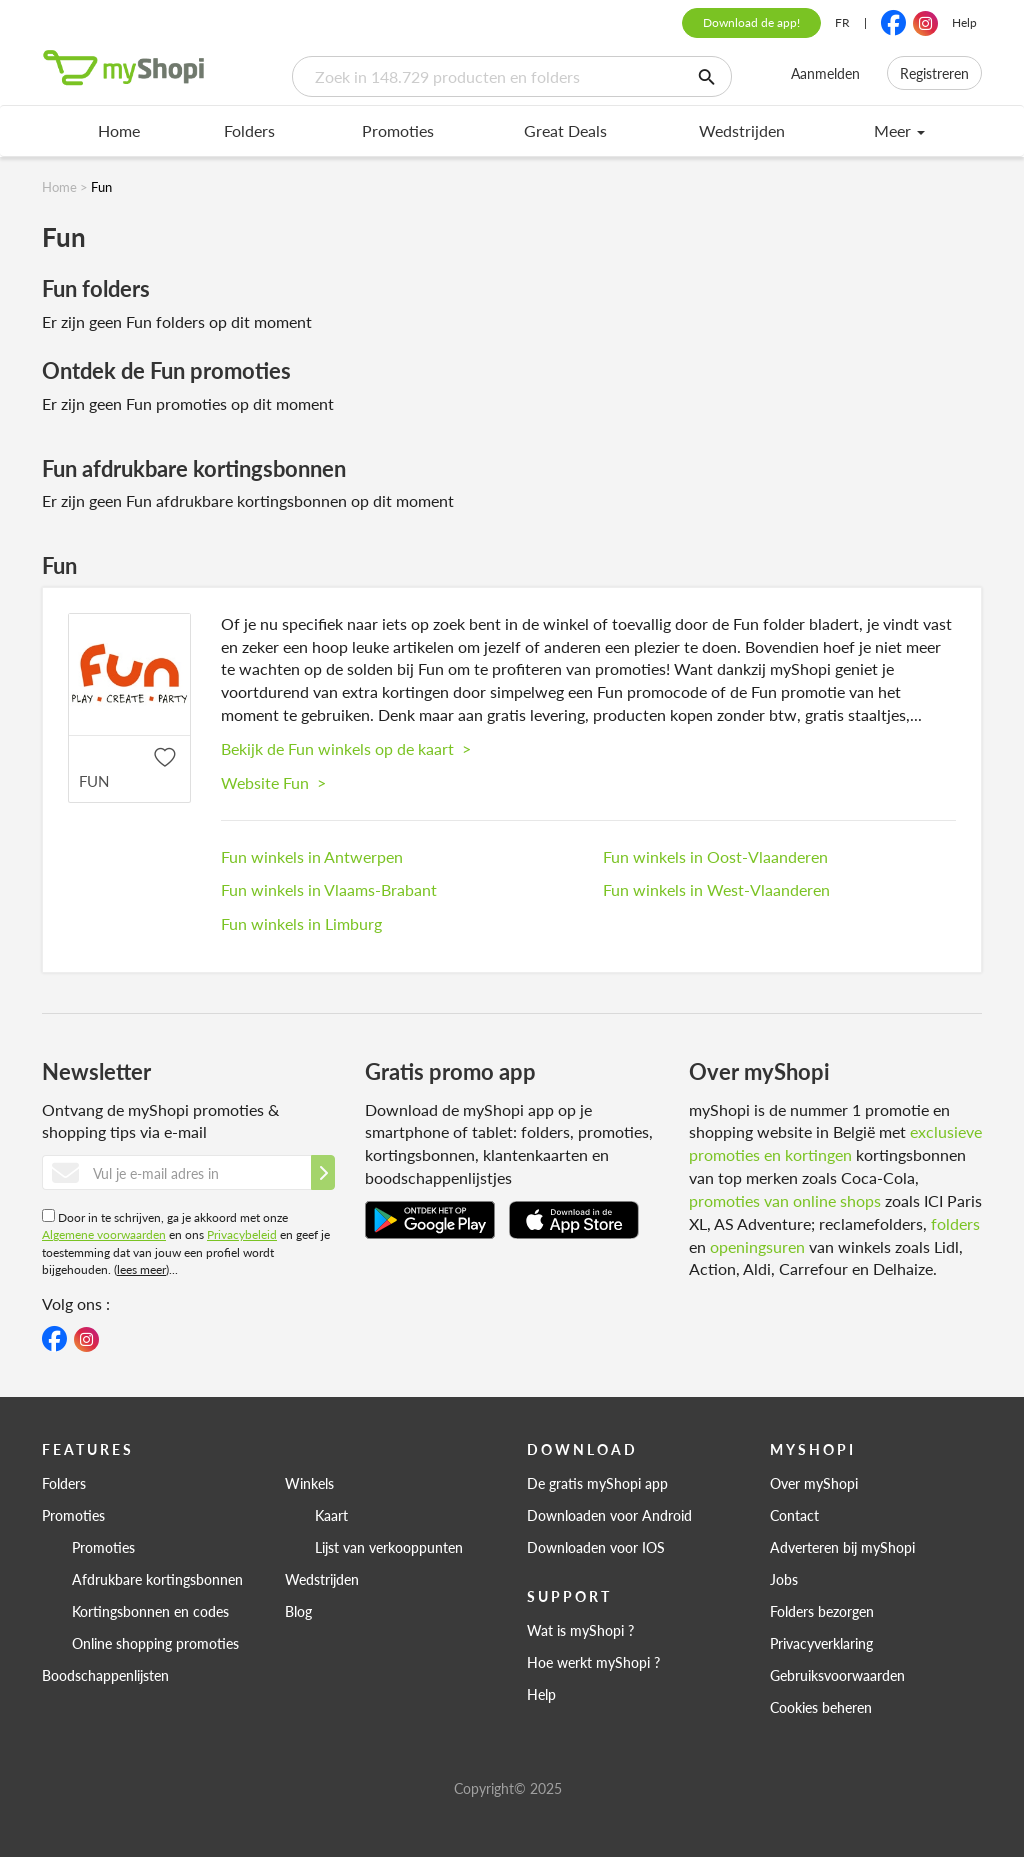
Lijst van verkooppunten (389, 1547)
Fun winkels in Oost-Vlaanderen (715, 856)
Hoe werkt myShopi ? (593, 1662)
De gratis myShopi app (597, 1483)
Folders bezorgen (822, 1611)
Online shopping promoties (155, 1643)
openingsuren (757, 1246)
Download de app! (751, 22)
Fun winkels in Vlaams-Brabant (329, 889)
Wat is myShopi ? (580, 1630)
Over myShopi (814, 1483)
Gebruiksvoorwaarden (837, 1675)
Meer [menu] (899, 130)
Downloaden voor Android (609, 1515)
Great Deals (565, 130)
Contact (794, 1515)
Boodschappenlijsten (105, 1675)
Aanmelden (825, 73)
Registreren (934, 73)
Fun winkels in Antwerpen (312, 856)
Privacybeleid (242, 1234)
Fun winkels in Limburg (301, 923)
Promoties (398, 130)
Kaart (331, 1515)
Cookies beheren (821, 1707)
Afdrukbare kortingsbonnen (157, 1579)
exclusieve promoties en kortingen (835, 1143)
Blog (298, 1611)
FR (842, 22)
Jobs (784, 1579)
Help (964, 22)
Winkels (309, 1483)
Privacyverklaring (821, 1643)
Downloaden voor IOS (596, 1547)
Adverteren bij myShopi (842, 1547)
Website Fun (273, 782)
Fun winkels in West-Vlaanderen (716, 889)
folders (955, 1223)
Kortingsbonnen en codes (150, 1611)
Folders (249, 130)
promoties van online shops (785, 1200)
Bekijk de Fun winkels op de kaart (346, 748)
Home (119, 130)
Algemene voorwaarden (104, 1234)
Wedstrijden (742, 130)
